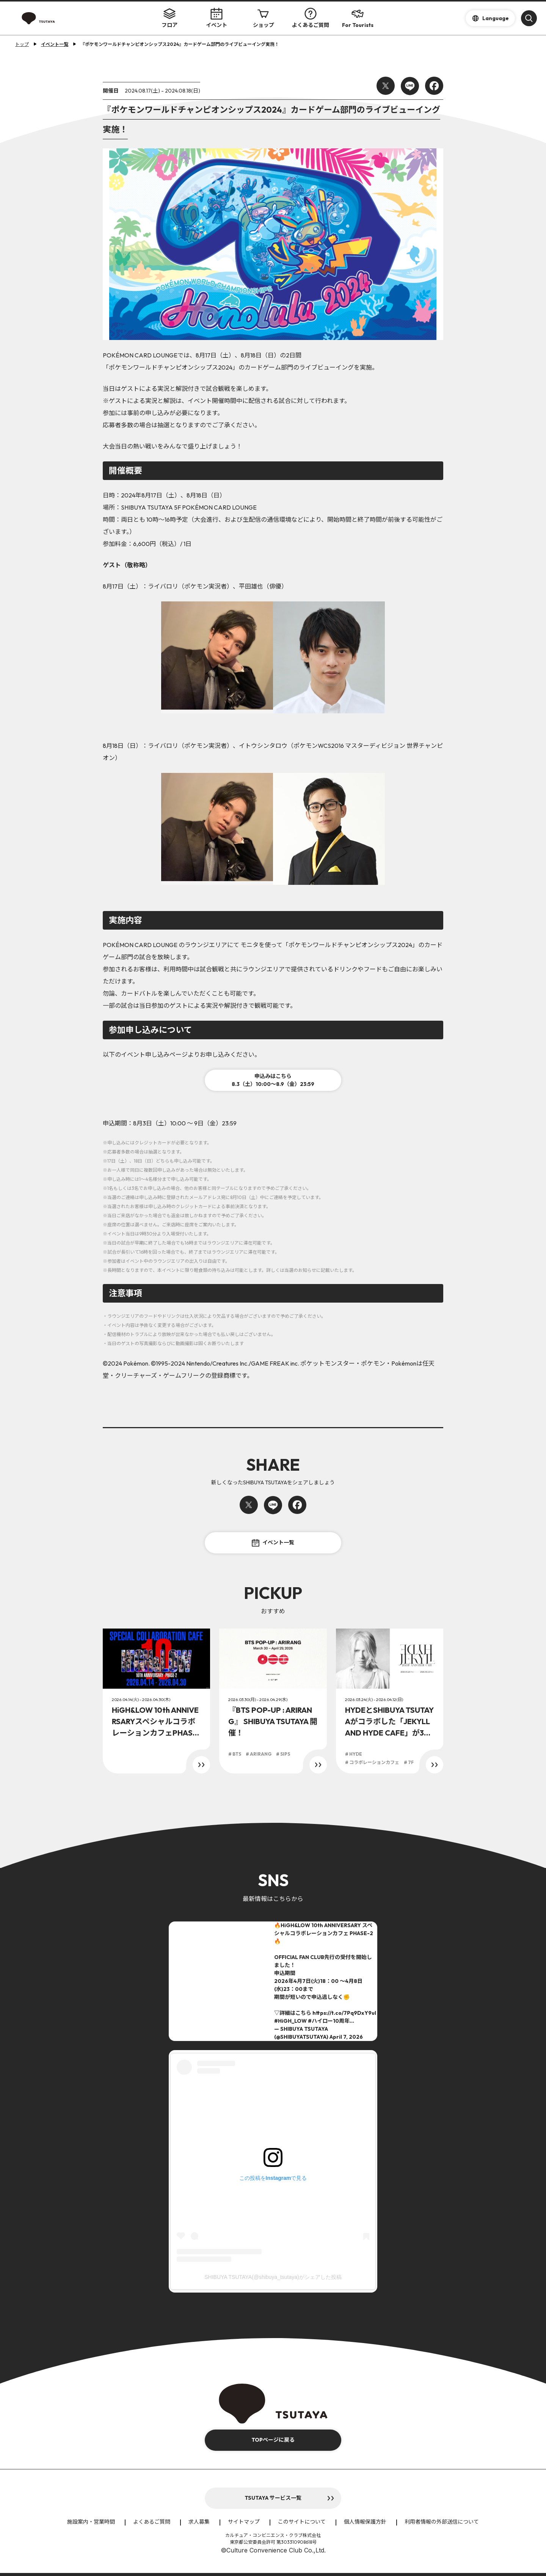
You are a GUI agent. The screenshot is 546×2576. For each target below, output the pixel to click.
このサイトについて (302, 2521)
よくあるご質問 (310, 18)
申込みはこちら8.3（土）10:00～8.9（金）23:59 (273, 1080)
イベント (216, 18)
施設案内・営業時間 (91, 2521)
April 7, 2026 (346, 2036)
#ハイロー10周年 (329, 2020)
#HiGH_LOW (290, 2020)
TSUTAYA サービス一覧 (273, 2497)
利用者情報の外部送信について (442, 2521)
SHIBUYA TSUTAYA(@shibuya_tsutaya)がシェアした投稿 (272, 2277)
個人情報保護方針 (365, 2521)
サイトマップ (244, 2521)
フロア (169, 18)
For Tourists (357, 18)
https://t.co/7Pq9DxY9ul (344, 2013)
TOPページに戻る (273, 2439)
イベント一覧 (273, 1543)
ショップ (263, 18)
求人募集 (199, 2521)
